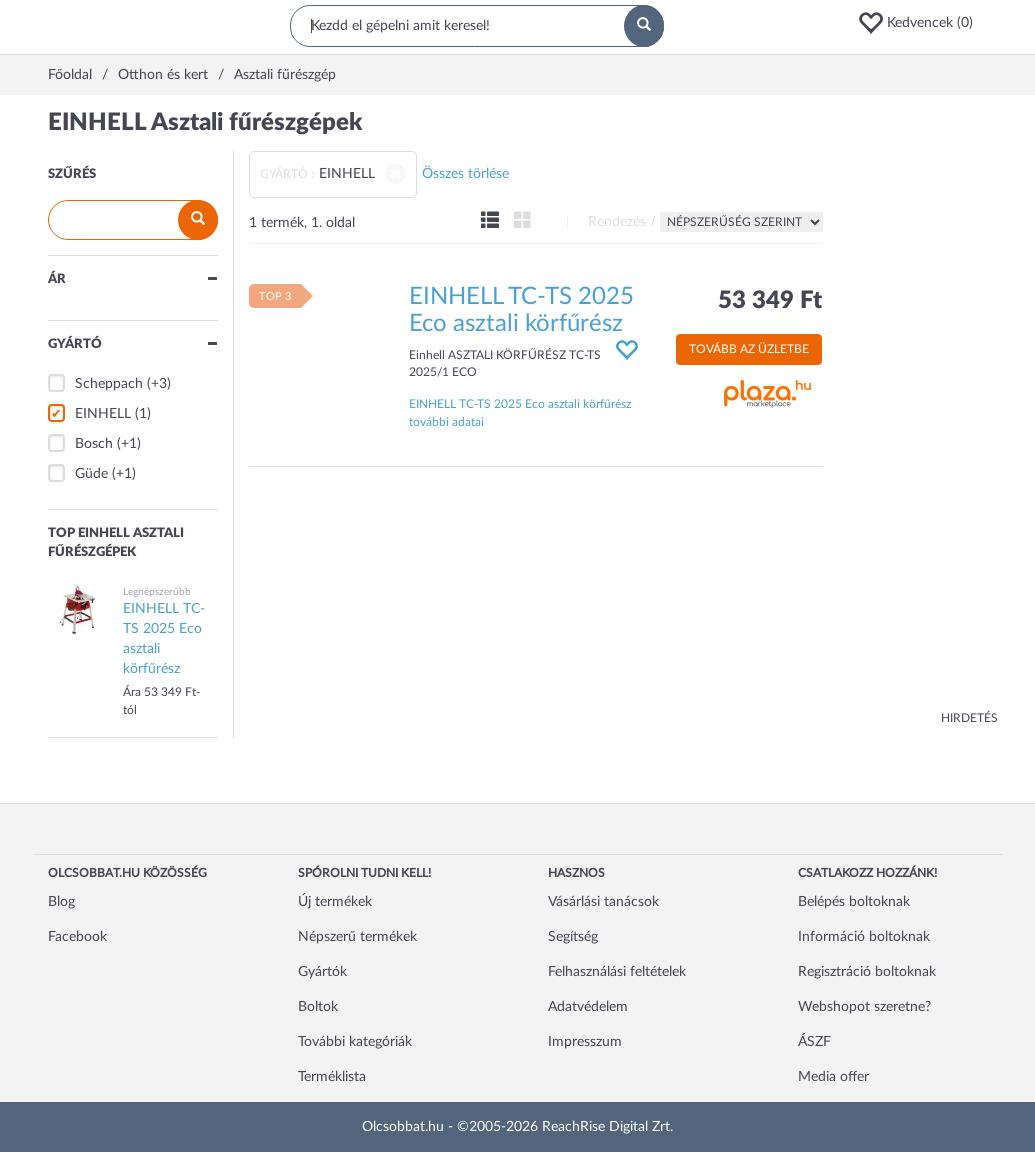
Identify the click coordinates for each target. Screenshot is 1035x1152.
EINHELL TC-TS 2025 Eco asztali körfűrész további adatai (520, 412)
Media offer (833, 1077)
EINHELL (103, 414)
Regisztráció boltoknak (867, 972)
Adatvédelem (588, 1007)
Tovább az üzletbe (749, 349)
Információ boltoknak (864, 937)
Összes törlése (465, 174)
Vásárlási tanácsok (603, 902)
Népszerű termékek (357, 937)
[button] (922, 23)
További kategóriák (355, 1042)
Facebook (77, 937)
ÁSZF (814, 1042)
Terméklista (332, 1077)
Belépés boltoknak (854, 902)
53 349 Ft (770, 301)
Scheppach (109, 384)
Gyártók (322, 972)
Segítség (573, 937)
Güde (91, 474)
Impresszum (585, 1042)
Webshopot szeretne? (864, 1007)
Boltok (318, 1007)
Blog (61, 902)
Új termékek (335, 902)
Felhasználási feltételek (617, 972)
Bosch (94, 444)
